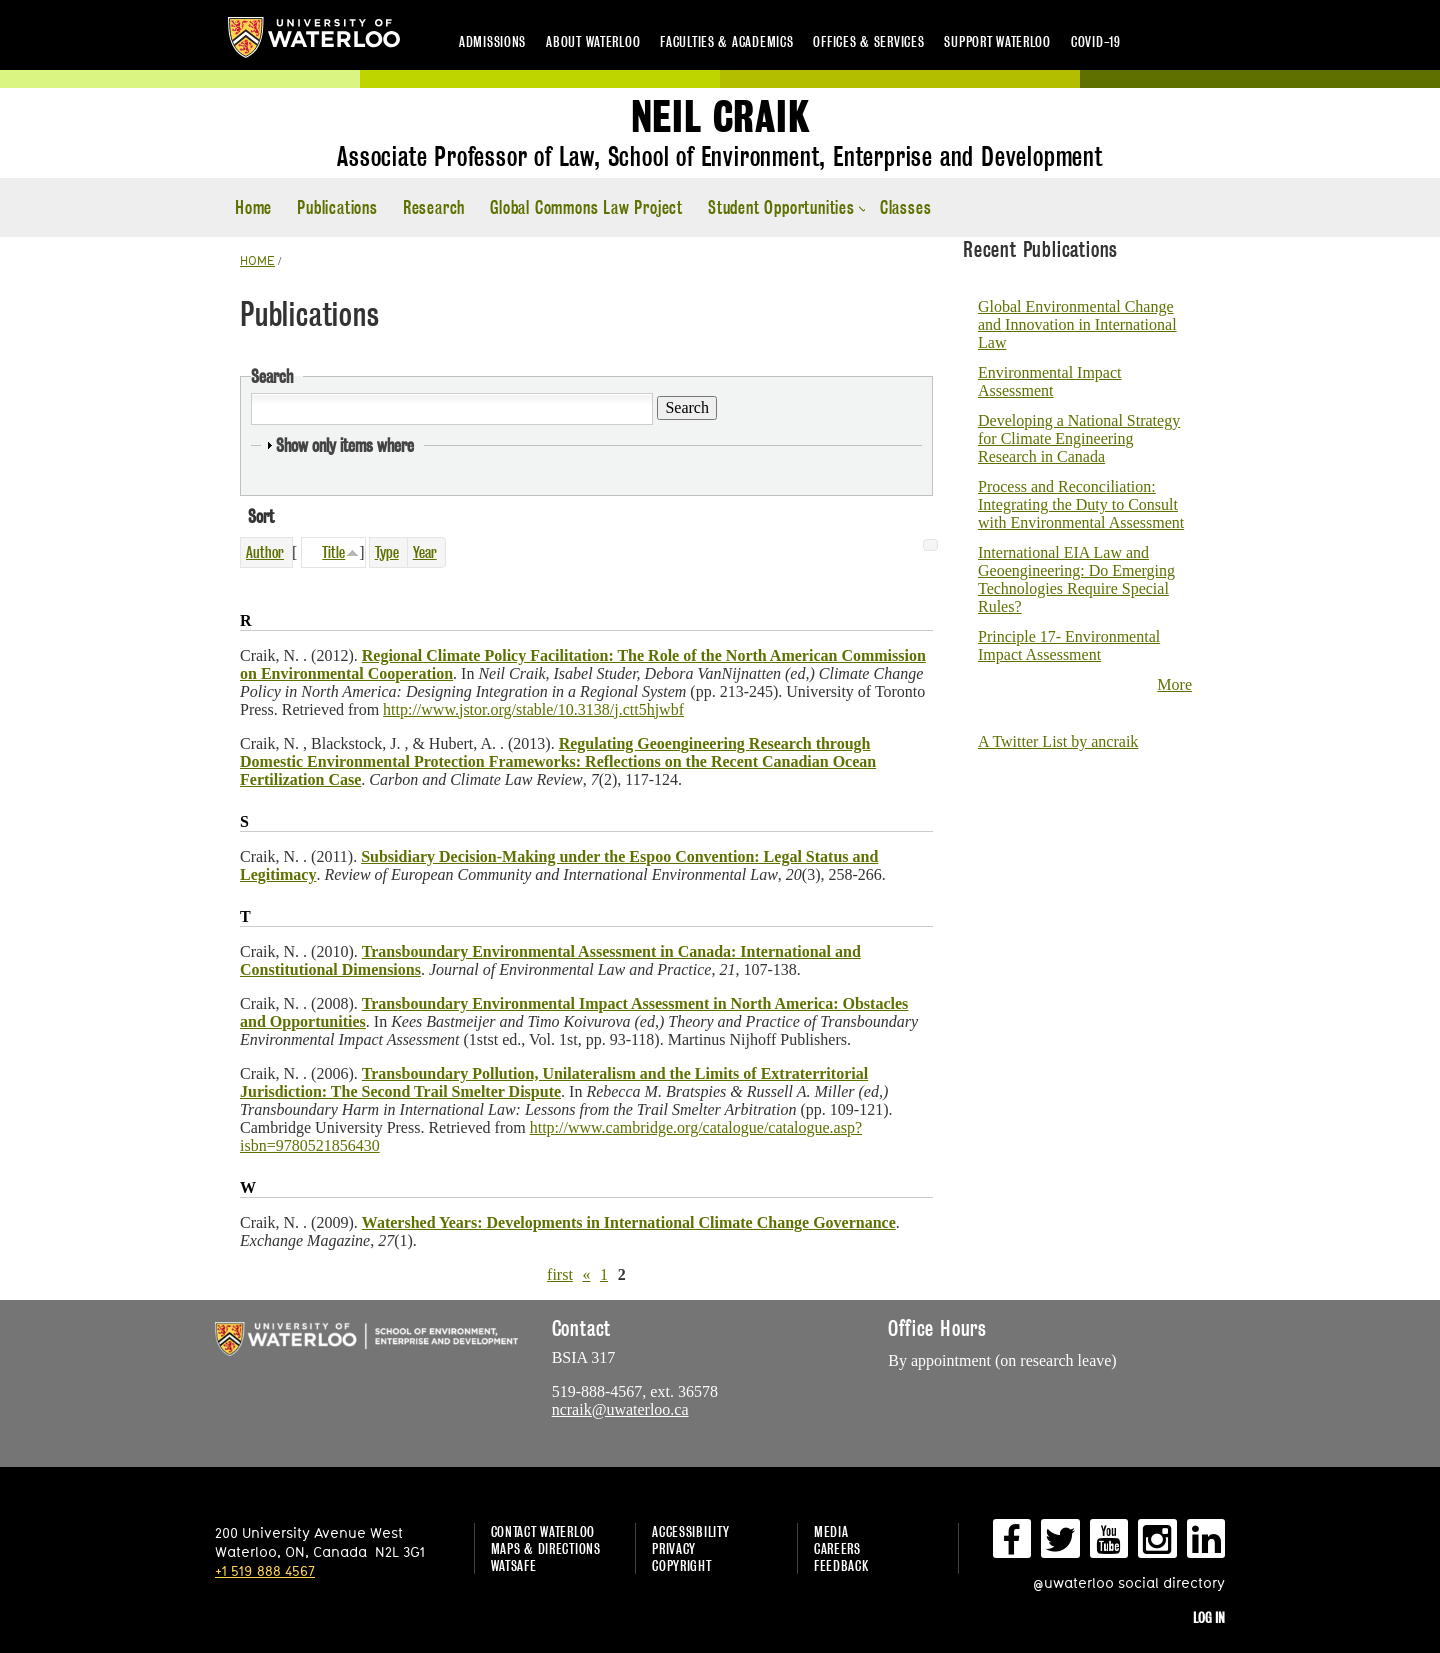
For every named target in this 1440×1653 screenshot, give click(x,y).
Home (253, 207)
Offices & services (868, 41)
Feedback (841, 1565)
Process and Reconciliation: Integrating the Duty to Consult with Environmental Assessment (1081, 504)
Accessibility (690, 1531)
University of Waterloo (314, 37)
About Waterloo (593, 41)
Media (831, 1531)
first (560, 1274)
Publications (337, 207)
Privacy (674, 1548)
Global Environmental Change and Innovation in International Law (1077, 324)
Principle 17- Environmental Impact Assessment (1069, 645)
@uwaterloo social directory (1129, 1582)
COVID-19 (1096, 41)
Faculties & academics (726, 41)
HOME (257, 260)
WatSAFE (514, 1565)
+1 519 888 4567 (265, 1570)
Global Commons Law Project (586, 207)
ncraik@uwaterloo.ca (620, 1409)
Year (425, 552)
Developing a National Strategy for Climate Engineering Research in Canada (1079, 438)
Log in (1209, 1617)
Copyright (681, 1565)
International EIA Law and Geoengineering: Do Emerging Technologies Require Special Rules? (1076, 579)
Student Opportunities (781, 207)
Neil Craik (720, 117)
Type (387, 552)
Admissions (492, 41)
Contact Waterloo (543, 1531)
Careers (837, 1548)
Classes (906, 207)
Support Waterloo (997, 41)
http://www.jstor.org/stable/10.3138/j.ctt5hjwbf (533, 709)
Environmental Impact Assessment (1050, 381)
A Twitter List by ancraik (1058, 741)
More (1174, 684)
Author (265, 552)
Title (333, 552)
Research (434, 207)
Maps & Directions (546, 1548)
